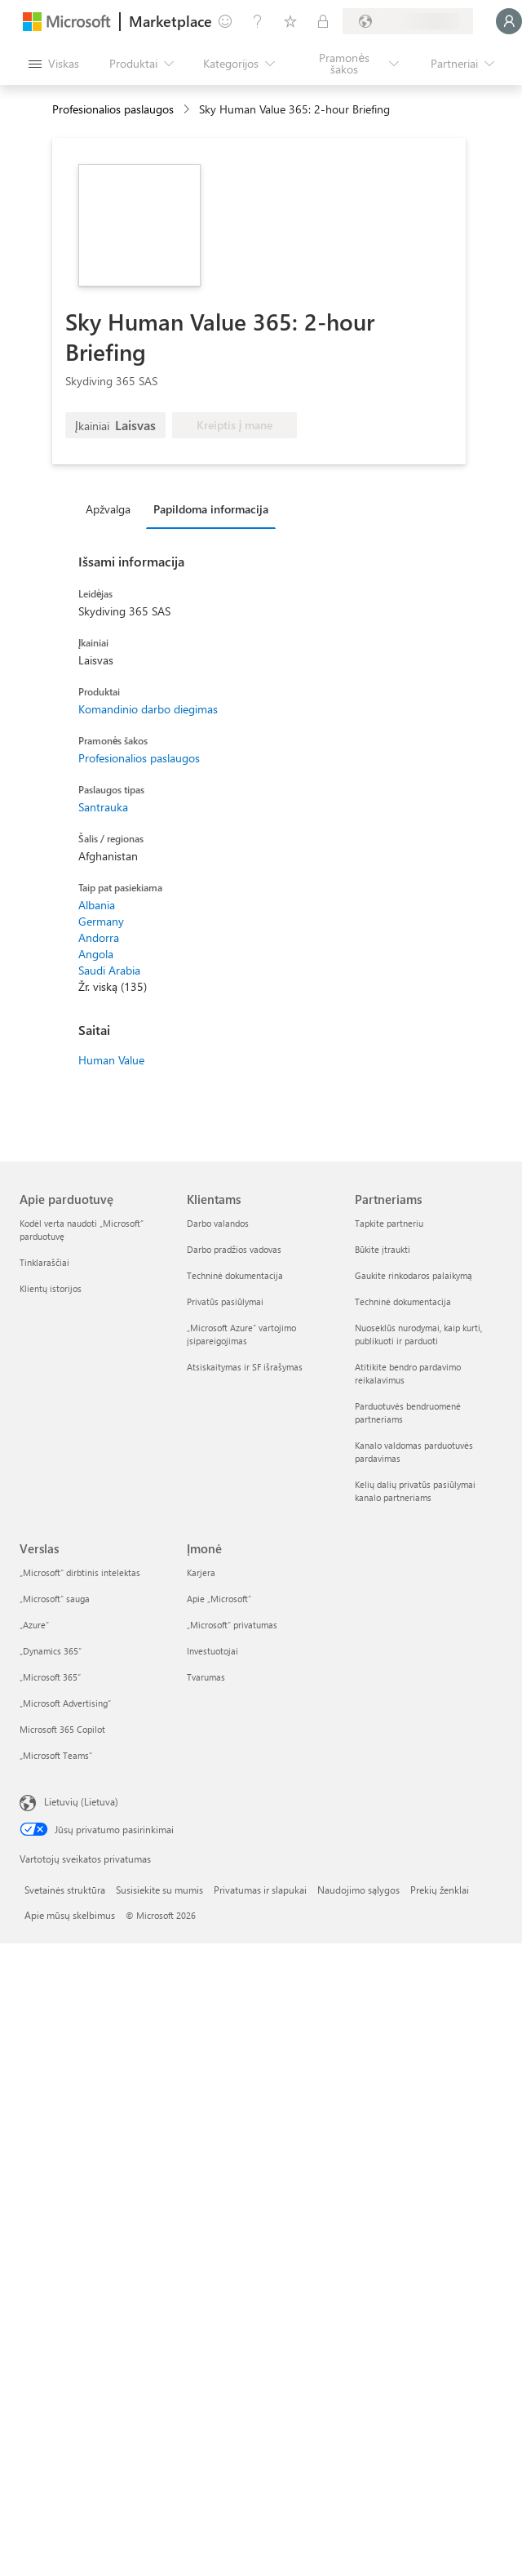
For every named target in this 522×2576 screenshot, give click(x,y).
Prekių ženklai (439, 1889)
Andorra (98, 937)
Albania (96, 905)
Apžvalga (108, 509)
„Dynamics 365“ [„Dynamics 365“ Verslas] (51, 1651)
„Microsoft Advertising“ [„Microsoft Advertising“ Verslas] (65, 1703)
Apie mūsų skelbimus (69, 1914)
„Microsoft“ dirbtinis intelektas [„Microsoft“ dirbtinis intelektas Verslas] (80, 1572)
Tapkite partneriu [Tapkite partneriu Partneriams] (389, 1223)
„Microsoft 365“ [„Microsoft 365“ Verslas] (50, 1677)
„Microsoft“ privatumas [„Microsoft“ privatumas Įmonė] (232, 1625)
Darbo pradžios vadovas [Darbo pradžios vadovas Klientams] (234, 1249)
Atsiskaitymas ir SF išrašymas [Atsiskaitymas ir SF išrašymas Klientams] (245, 1367)
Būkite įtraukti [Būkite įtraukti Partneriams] (382, 1249)
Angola (95, 954)
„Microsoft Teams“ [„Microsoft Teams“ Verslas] (56, 1755)
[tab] (112, 508)
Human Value (111, 1060)
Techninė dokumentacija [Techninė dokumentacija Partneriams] (403, 1301)
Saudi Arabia (109, 970)
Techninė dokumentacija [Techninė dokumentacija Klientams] (235, 1275)
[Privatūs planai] (323, 21)
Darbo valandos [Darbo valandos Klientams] (218, 1223)
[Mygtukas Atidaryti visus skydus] (53, 63)
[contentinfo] (188, 110)
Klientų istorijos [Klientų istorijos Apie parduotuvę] (51, 1288)
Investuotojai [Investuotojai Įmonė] (212, 1651)
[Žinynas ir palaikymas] (258, 21)
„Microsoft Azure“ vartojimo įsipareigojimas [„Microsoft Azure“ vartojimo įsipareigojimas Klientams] (241, 1334)
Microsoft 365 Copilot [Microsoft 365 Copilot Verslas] (62, 1729)
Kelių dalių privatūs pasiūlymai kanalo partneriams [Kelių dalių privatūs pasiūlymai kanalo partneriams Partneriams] (415, 1490)
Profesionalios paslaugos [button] (113, 109)
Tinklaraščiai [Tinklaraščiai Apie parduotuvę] (44, 1262)
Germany (101, 921)
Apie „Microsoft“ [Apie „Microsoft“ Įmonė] (219, 1598)
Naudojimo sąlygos (358, 1889)
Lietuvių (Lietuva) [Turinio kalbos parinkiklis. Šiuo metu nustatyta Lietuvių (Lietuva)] (81, 1801)
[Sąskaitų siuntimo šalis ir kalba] (408, 21)
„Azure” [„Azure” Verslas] (34, 1625)
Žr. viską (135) (112, 986)
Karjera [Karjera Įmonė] (201, 1572)
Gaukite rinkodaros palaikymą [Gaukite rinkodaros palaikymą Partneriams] (413, 1275)
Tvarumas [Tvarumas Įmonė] (206, 1677)
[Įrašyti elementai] (290, 21)
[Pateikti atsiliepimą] (225, 21)
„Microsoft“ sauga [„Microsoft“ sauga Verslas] (55, 1598)
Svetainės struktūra (64, 1889)
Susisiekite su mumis (159, 1889)
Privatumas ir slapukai (260, 1889)
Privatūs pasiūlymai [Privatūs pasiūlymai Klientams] (225, 1301)
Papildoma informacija (210, 509)
